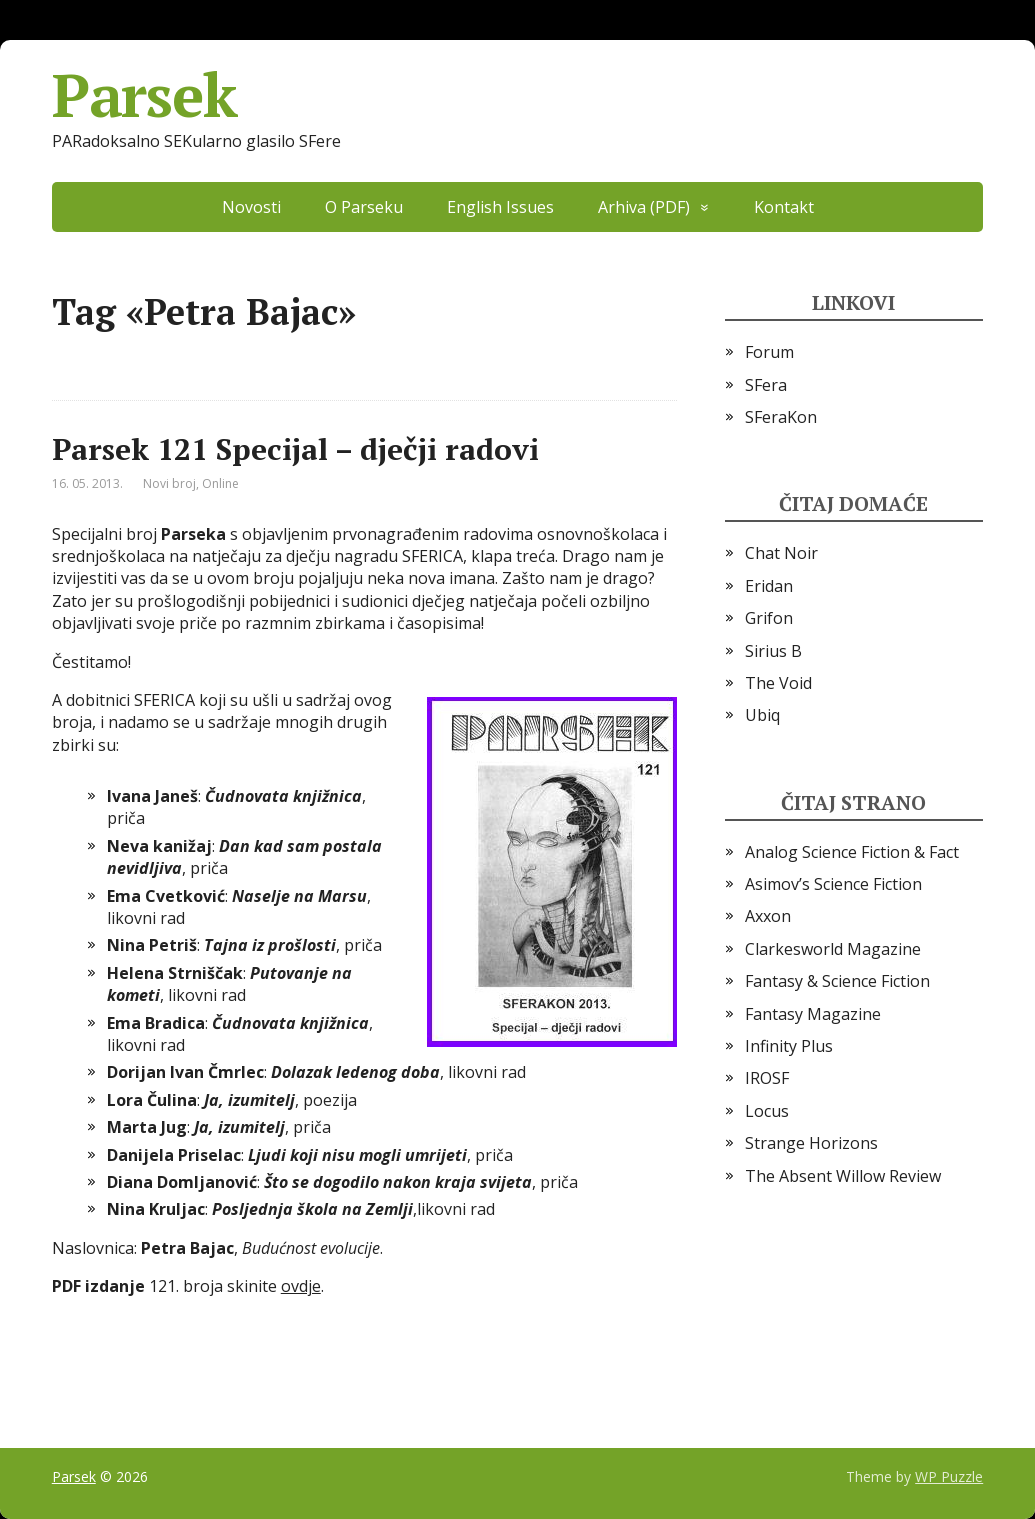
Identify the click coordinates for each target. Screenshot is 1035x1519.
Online (220, 483)
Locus (767, 1111)
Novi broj (169, 483)
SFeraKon (781, 417)
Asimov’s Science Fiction (833, 884)
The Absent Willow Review (843, 1176)
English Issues (500, 207)
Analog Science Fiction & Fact (852, 852)
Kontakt (784, 207)
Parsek (144, 95)
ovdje (301, 1286)
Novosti (251, 207)
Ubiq (762, 715)
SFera (766, 385)
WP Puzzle (949, 1476)
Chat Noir (781, 553)
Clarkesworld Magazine (833, 949)
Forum (769, 352)
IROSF (767, 1078)
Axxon (768, 916)
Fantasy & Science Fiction (837, 981)
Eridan (769, 586)
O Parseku (364, 207)
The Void (778, 683)
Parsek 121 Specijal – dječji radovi (295, 449)
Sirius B (773, 651)
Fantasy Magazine (813, 1014)
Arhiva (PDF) (644, 207)
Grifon (769, 618)
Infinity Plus (789, 1046)
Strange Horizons (811, 1143)
